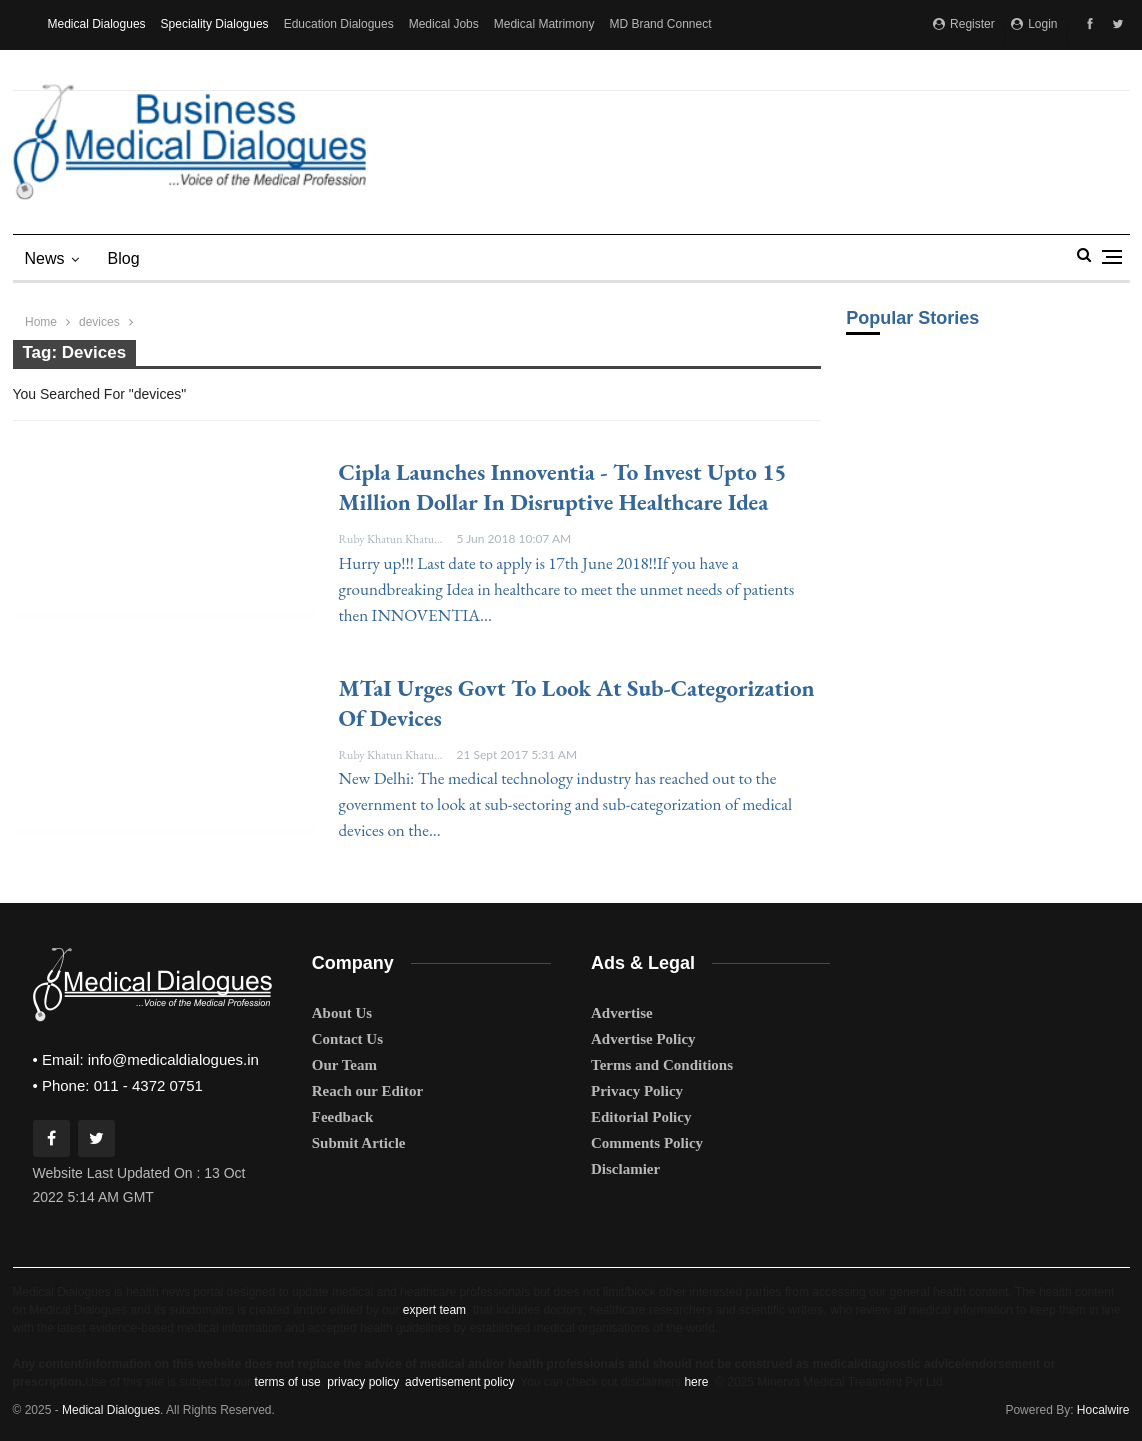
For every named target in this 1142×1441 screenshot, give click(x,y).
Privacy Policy (637, 1091)
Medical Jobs (444, 24)
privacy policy (362, 1382)
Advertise (622, 1013)
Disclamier (625, 1169)
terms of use (288, 1382)
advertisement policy (459, 1382)
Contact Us (347, 1039)
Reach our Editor (367, 1091)
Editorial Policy (641, 1117)
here (696, 1382)
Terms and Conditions (662, 1065)
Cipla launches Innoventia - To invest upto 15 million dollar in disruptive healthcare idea (563, 487)
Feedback (343, 1117)
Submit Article (359, 1143)
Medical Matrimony (544, 24)
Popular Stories (912, 318)
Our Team (344, 1065)
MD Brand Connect (660, 24)
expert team (434, 1310)
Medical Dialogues (97, 24)
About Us (342, 1013)
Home (41, 322)
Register (964, 24)
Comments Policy (647, 1143)
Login (1034, 24)
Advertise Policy (643, 1039)
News (45, 258)
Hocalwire (1103, 1410)
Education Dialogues (339, 24)
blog (124, 258)
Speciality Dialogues (215, 24)
